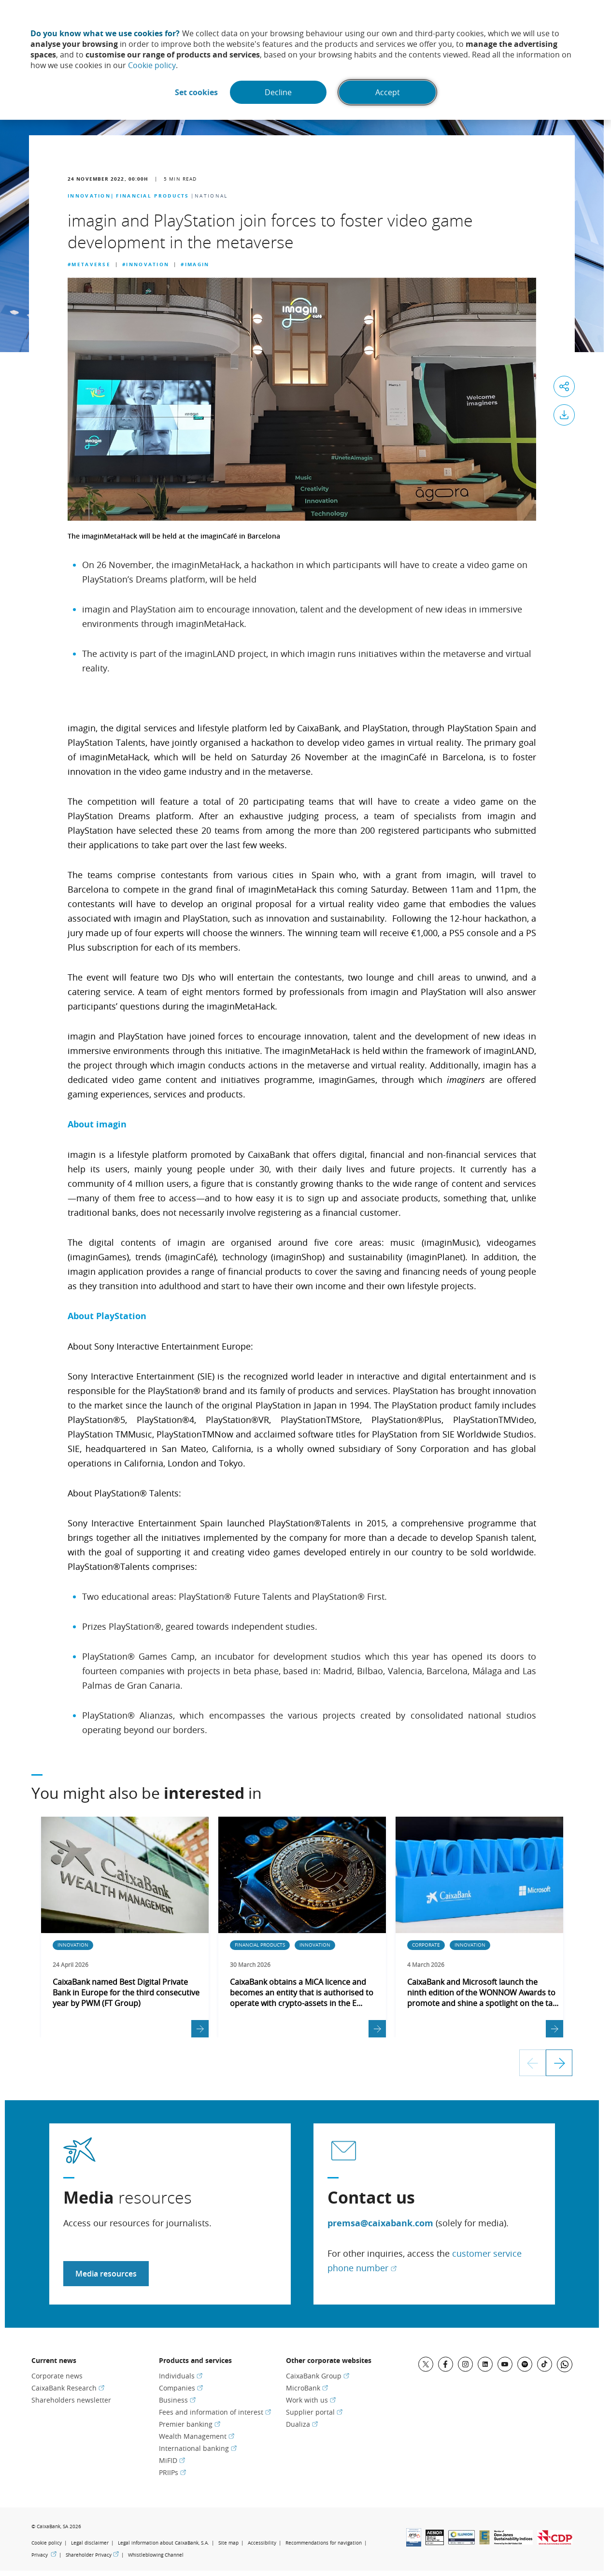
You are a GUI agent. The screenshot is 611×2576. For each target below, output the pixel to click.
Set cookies (196, 92)
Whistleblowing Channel (156, 2555)
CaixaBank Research (67, 2387)
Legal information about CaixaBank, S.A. (163, 2543)
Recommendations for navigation (323, 2543)
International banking (198, 2448)
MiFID (172, 2460)
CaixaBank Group (317, 2375)
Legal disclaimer (90, 2543)
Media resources (106, 2273)
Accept (387, 92)
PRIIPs (172, 2472)
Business (177, 2400)
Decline (278, 92)
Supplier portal (314, 2412)
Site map (228, 2543)
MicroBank (307, 2387)
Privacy (44, 2555)
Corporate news (57, 2375)
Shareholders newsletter (71, 2400)
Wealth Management (196, 2436)
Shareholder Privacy (92, 2555)
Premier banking (189, 2424)
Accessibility (262, 2543)
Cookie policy (152, 65)
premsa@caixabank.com (380, 2223)
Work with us (311, 2400)
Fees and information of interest (215, 2412)
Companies (181, 2387)
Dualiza (302, 2424)
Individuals (180, 2375)
